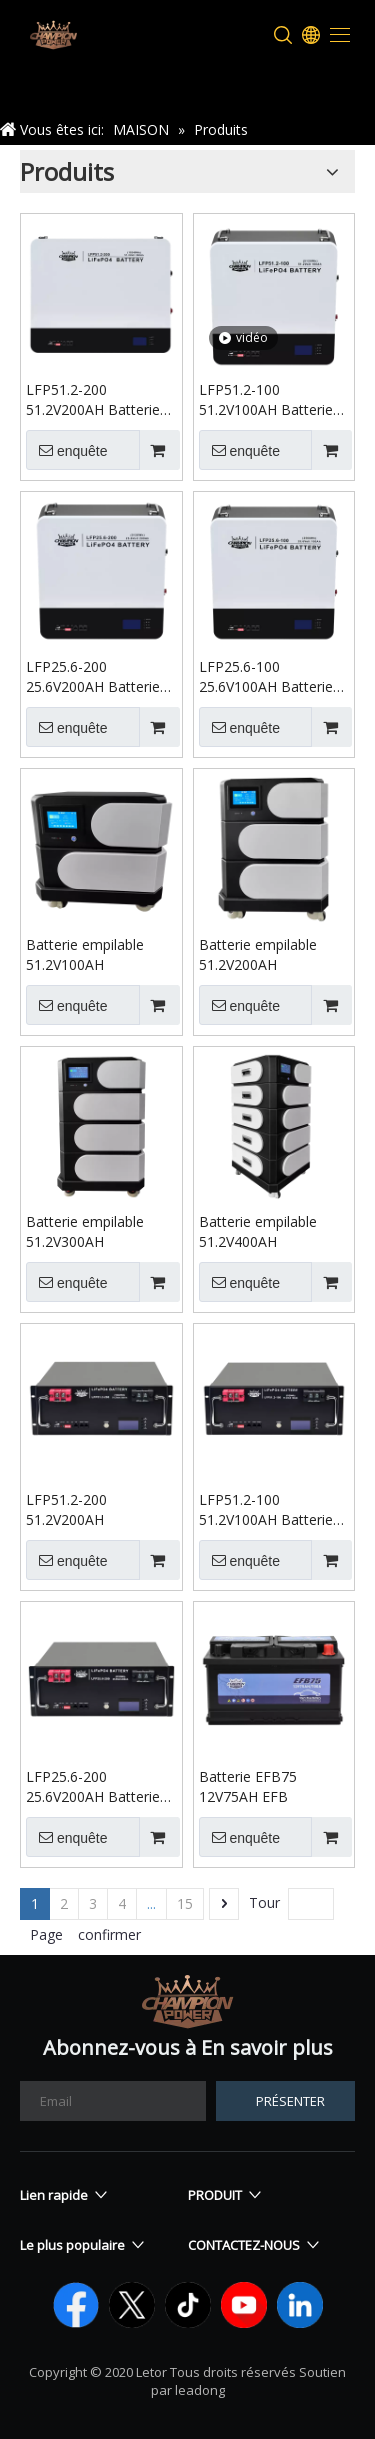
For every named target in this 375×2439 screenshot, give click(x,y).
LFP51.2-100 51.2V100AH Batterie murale (266, 400)
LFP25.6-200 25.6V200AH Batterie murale (93, 677)
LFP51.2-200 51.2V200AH (66, 1509)
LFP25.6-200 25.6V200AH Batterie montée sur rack (93, 1787)
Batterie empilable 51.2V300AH (85, 1231)
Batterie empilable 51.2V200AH (258, 954)
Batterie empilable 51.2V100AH (85, 954)
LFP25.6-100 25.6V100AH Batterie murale (266, 677)
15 (185, 1903)
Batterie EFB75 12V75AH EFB (248, 1786)
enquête (67, 450)
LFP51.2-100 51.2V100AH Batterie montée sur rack (266, 1510)
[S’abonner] (285, 2101)
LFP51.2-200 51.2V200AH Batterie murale (93, 400)
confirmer (109, 1934)
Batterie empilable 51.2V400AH (258, 1231)
